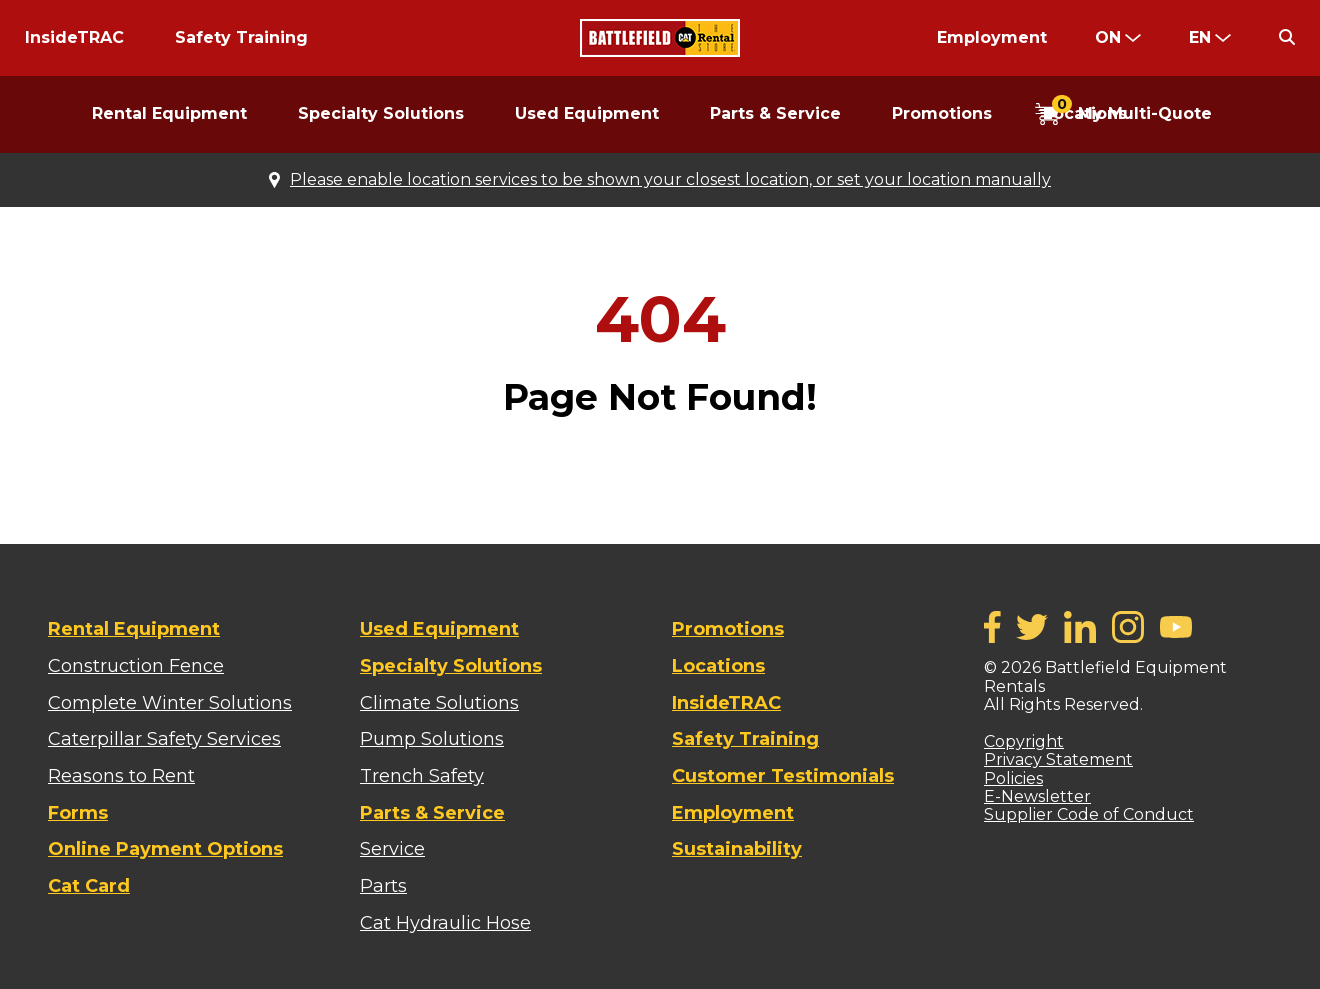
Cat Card (89, 886)
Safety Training (241, 37)
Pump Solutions (432, 739)
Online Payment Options (165, 849)
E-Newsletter (1037, 796)
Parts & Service (775, 113)
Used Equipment (587, 113)
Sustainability (737, 849)
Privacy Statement (1058, 759)
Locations (718, 666)
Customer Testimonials (783, 776)
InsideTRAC (74, 37)
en (1200, 37)
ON (1108, 37)
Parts (383, 886)
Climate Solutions (439, 703)
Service (392, 849)
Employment (992, 37)
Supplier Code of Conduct (1089, 814)
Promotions (942, 113)
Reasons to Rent (121, 776)
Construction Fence (136, 666)
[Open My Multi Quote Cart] (1123, 115)
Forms (78, 813)
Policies (1013, 778)
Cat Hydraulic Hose (445, 923)
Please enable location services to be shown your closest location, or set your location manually (670, 180)
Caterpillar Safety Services (164, 739)
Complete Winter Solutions (170, 703)
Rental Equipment (169, 113)
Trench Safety (422, 776)
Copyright (1024, 741)
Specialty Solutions (381, 113)
